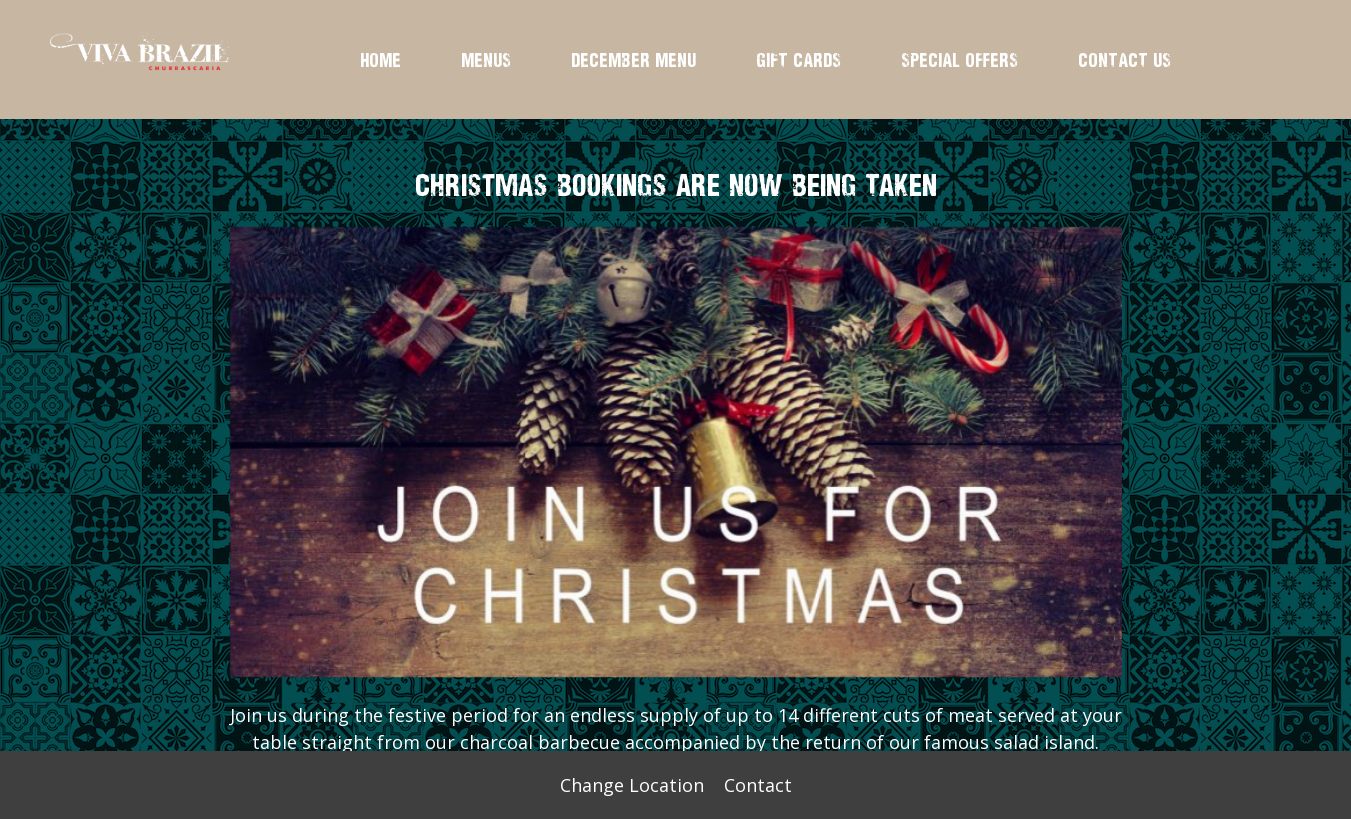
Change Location (632, 785)
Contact (758, 785)
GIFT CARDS (798, 59)
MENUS (486, 59)
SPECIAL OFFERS (959, 59)
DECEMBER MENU (633, 59)
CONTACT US (1124, 59)
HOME (380, 59)
